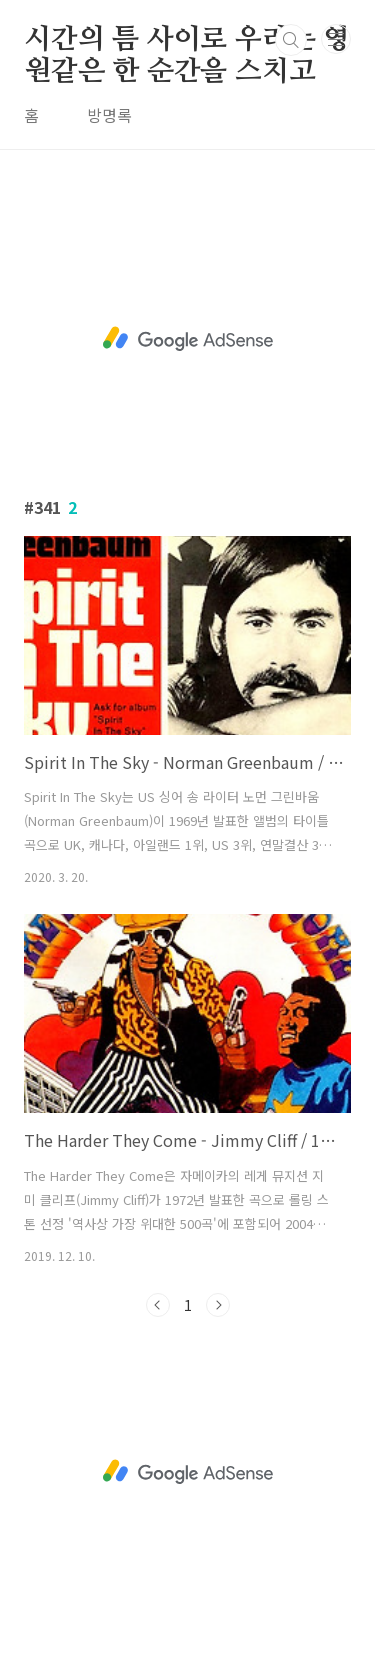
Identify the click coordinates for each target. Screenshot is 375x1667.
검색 (291, 40)
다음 (218, 1305)
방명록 (109, 115)
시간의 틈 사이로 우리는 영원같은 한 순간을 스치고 (187, 41)
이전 (158, 1305)
